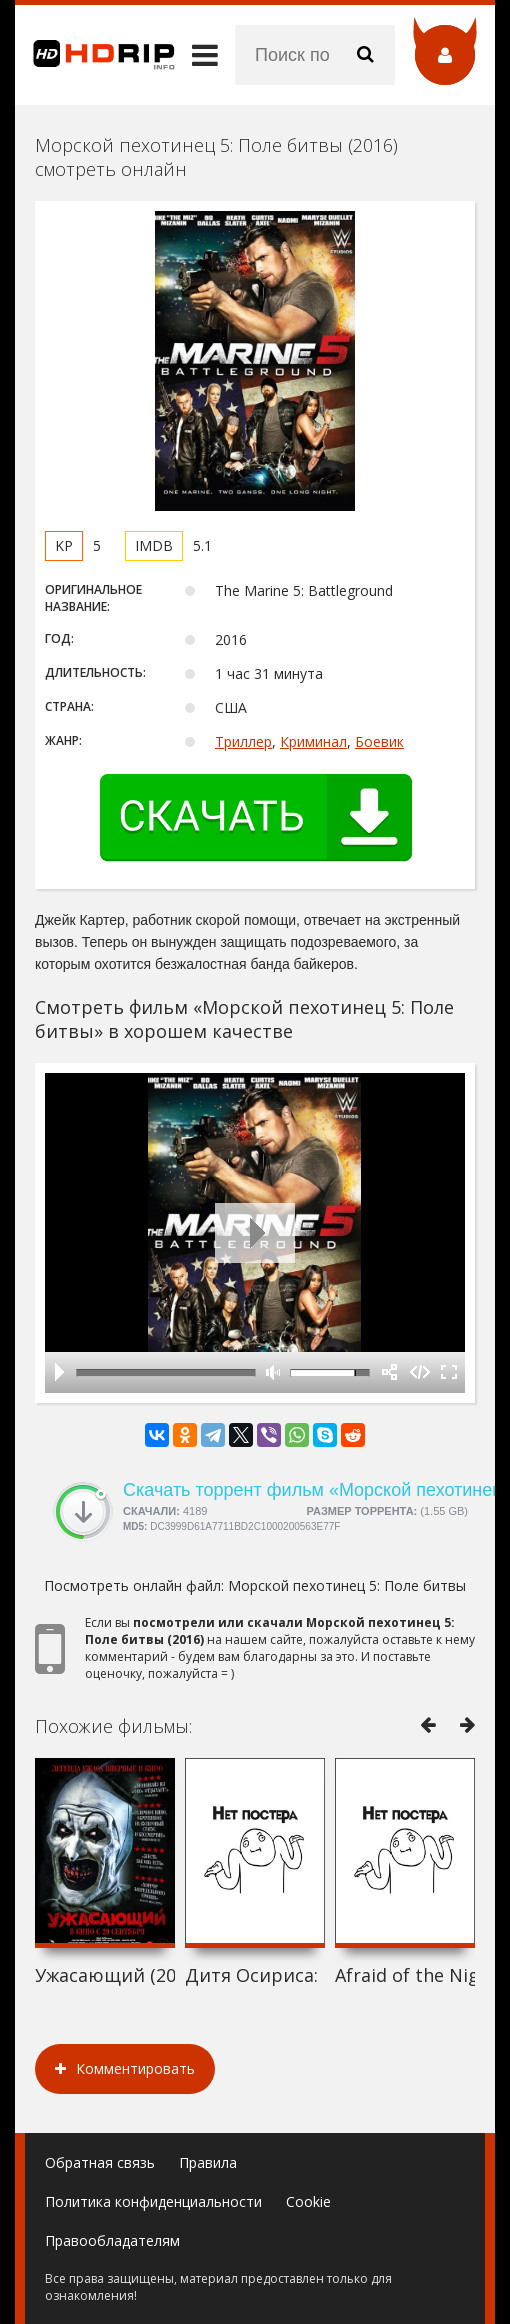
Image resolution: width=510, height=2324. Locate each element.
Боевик (379, 741)
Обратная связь (100, 2162)
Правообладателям (112, 2240)
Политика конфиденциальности (153, 2201)
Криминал (313, 741)
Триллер (243, 741)
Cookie (308, 2201)
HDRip (95, 55)
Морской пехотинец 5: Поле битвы (347, 1585)
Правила (208, 2162)
